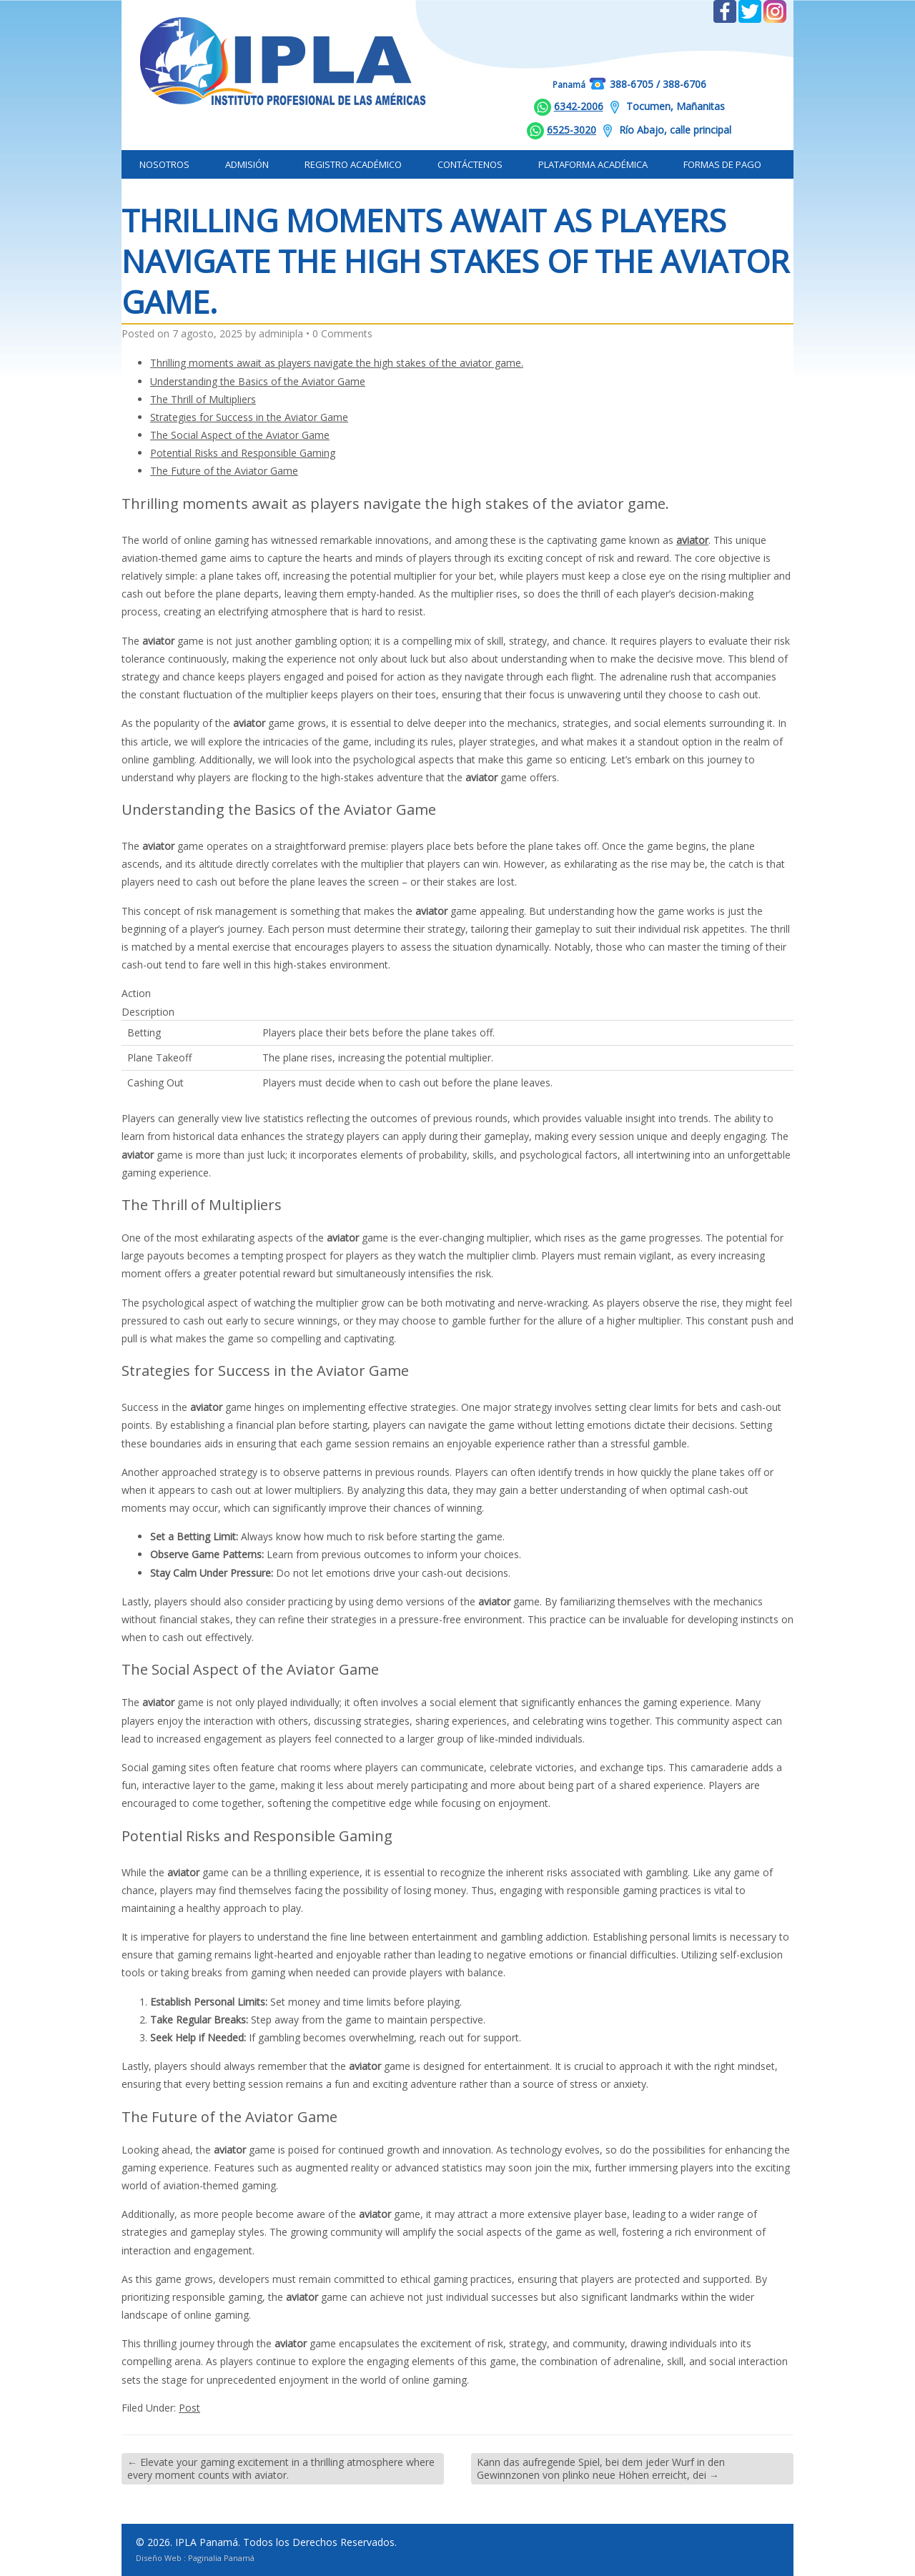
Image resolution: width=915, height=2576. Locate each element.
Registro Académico (353, 164)
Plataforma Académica (593, 164)
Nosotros (164, 164)
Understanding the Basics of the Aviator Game (257, 381)
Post (189, 2407)
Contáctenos (470, 164)
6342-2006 (578, 106)
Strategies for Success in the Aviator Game (249, 417)
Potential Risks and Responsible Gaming (242, 453)
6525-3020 (571, 130)
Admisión (247, 164)
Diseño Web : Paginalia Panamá (195, 2557)
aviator (692, 540)
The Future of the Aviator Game (224, 470)
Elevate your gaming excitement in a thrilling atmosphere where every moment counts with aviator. (281, 2468)
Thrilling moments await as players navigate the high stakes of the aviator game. (336, 363)
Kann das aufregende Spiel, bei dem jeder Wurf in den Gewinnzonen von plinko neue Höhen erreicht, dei (601, 2468)
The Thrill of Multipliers (203, 399)
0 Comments (342, 333)
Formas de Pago (722, 164)
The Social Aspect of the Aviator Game (240, 435)
